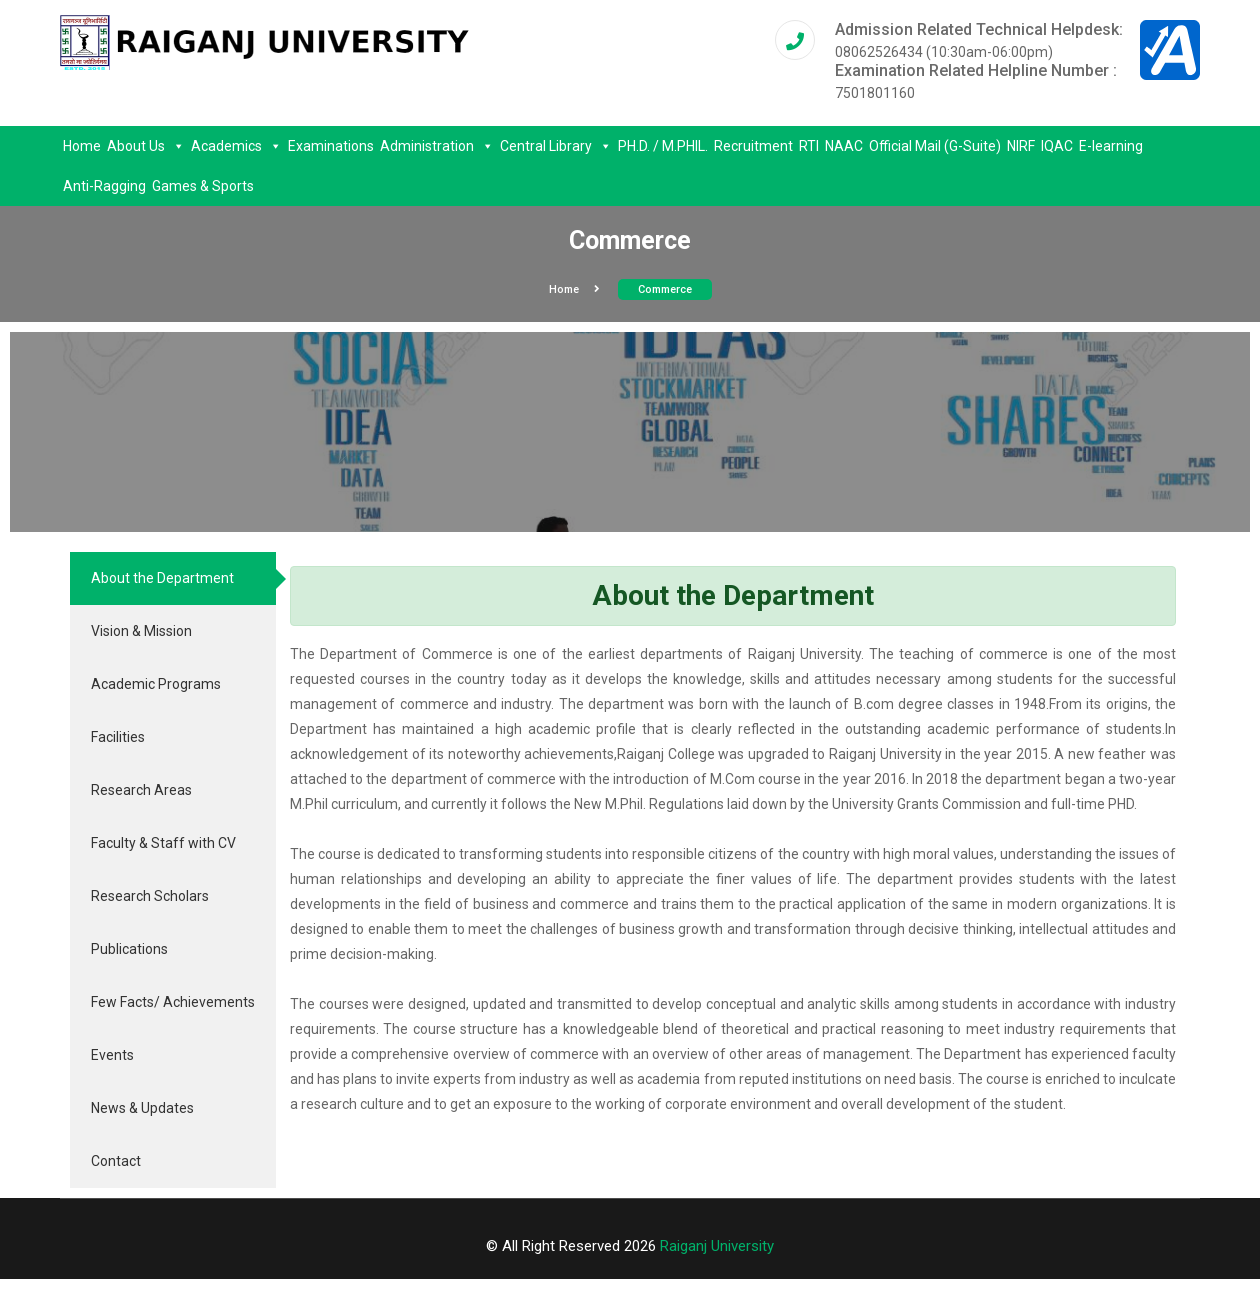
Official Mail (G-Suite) (935, 146)
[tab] (173, 578)
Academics (236, 146)
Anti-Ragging (104, 186)
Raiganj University (717, 1246)
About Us (146, 146)
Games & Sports (203, 186)
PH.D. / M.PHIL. (663, 146)
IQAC (1057, 146)
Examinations (331, 146)
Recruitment (753, 146)
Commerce (665, 289)
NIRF (1021, 146)
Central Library (556, 146)
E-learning (1111, 146)
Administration (437, 146)
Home (82, 146)
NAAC (844, 146)
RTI (809, 146)
